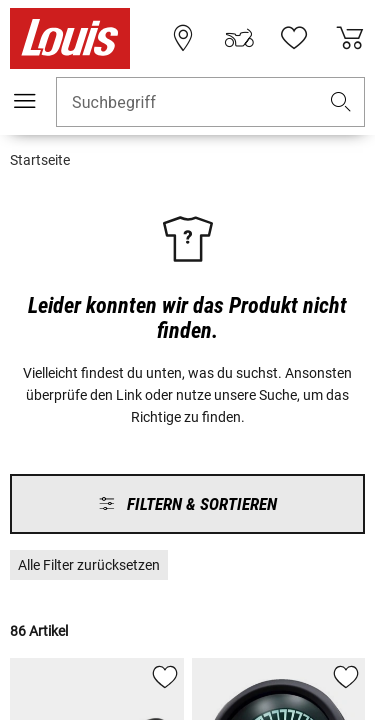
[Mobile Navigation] (25, 101)
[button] (341, 102)
